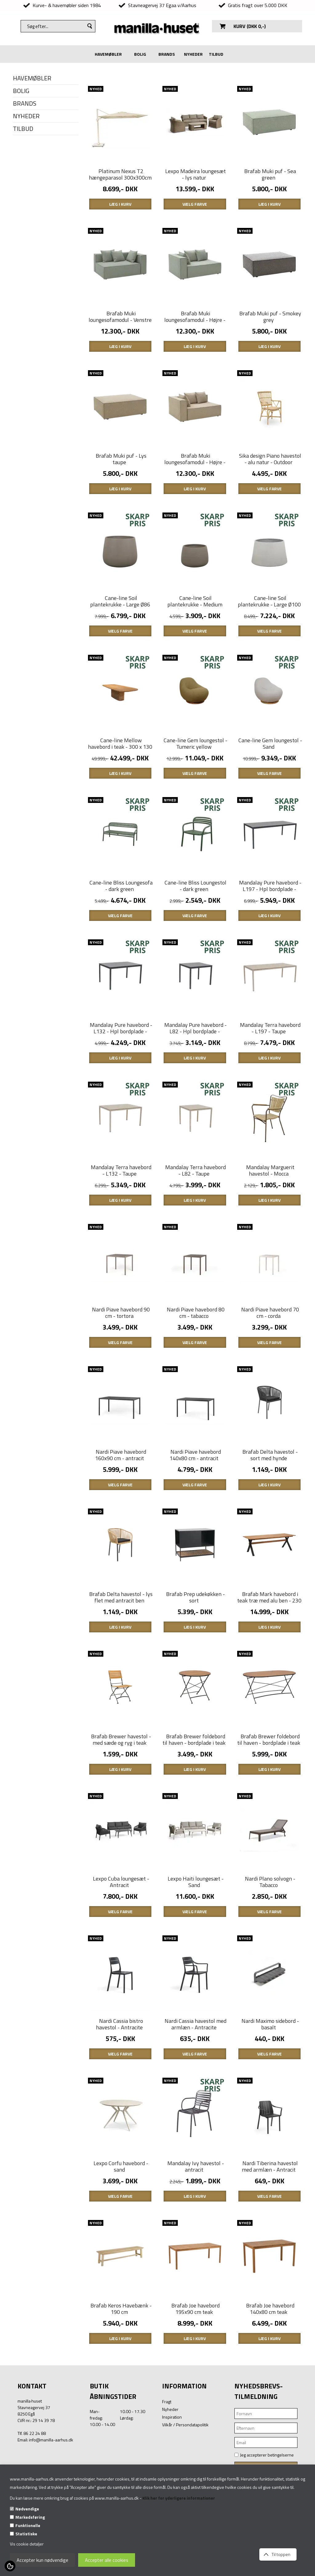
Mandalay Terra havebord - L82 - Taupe (195, 1212)
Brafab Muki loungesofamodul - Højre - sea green (194, 330)
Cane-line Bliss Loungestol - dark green (195, 917)
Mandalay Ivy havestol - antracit (195, 2245)
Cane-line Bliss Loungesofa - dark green (121, 917)
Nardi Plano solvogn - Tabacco (270, 1950)
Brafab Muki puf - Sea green (270, 179)
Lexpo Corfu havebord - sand (121, 2245)
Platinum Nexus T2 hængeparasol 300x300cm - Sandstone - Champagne (120, 183)
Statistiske (26, 2533)
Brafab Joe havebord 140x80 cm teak (270, 2392)
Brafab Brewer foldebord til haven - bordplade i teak (193, 1802)
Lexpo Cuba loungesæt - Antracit (121, 1950)
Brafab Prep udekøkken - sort (195, 1655)
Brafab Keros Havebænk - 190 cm (121, 2392)
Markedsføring (30, 2517)
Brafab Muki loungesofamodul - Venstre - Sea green (120, 330)
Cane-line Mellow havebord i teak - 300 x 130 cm (120, 773)
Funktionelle (27, 2525)
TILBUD (216, 54)
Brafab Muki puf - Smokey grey (270, 327)
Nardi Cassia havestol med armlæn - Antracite (195, 2097)
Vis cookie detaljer (27, 2544)
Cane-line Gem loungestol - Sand (270, 770)
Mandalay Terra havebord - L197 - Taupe (270, 1065)
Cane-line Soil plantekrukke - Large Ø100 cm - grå (269, 625)
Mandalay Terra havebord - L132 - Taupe (121, 1212)
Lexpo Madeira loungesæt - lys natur (195, 179)
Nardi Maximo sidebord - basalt (270, 2097)
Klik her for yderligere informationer (178, 2498)
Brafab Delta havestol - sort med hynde (270, 1507)
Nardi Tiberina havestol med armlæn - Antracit (270, 2245)
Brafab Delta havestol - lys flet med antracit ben (121, 1655)
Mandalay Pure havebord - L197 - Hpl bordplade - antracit (270, 920)
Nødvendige (27, 2508)
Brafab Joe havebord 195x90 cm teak (195, 2392)
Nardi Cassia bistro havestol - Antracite (119, 2097)
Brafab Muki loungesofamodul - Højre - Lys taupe (194, 478)
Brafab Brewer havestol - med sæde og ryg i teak (121, 1802)
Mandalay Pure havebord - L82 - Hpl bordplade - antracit (195, 1068)
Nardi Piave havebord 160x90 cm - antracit (120, 1507)
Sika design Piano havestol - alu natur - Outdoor (270, 475)
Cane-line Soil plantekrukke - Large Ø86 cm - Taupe (120, 625)
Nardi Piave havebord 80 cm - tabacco (196, 1360)
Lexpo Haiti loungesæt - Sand (196, 1950)
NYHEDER (193, 54)
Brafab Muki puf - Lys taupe (121, 475)
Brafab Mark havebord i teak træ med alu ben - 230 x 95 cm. (269, 1658)
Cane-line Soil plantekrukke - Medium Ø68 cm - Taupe (194, 625)
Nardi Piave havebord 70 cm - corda (270, 1360)
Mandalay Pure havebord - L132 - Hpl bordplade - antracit (121, 1068)
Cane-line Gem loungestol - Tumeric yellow (195, 770)
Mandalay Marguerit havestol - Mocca (270, 1212)
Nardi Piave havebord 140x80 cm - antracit (195, 1507)
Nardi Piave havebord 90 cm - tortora (121, 1360)
